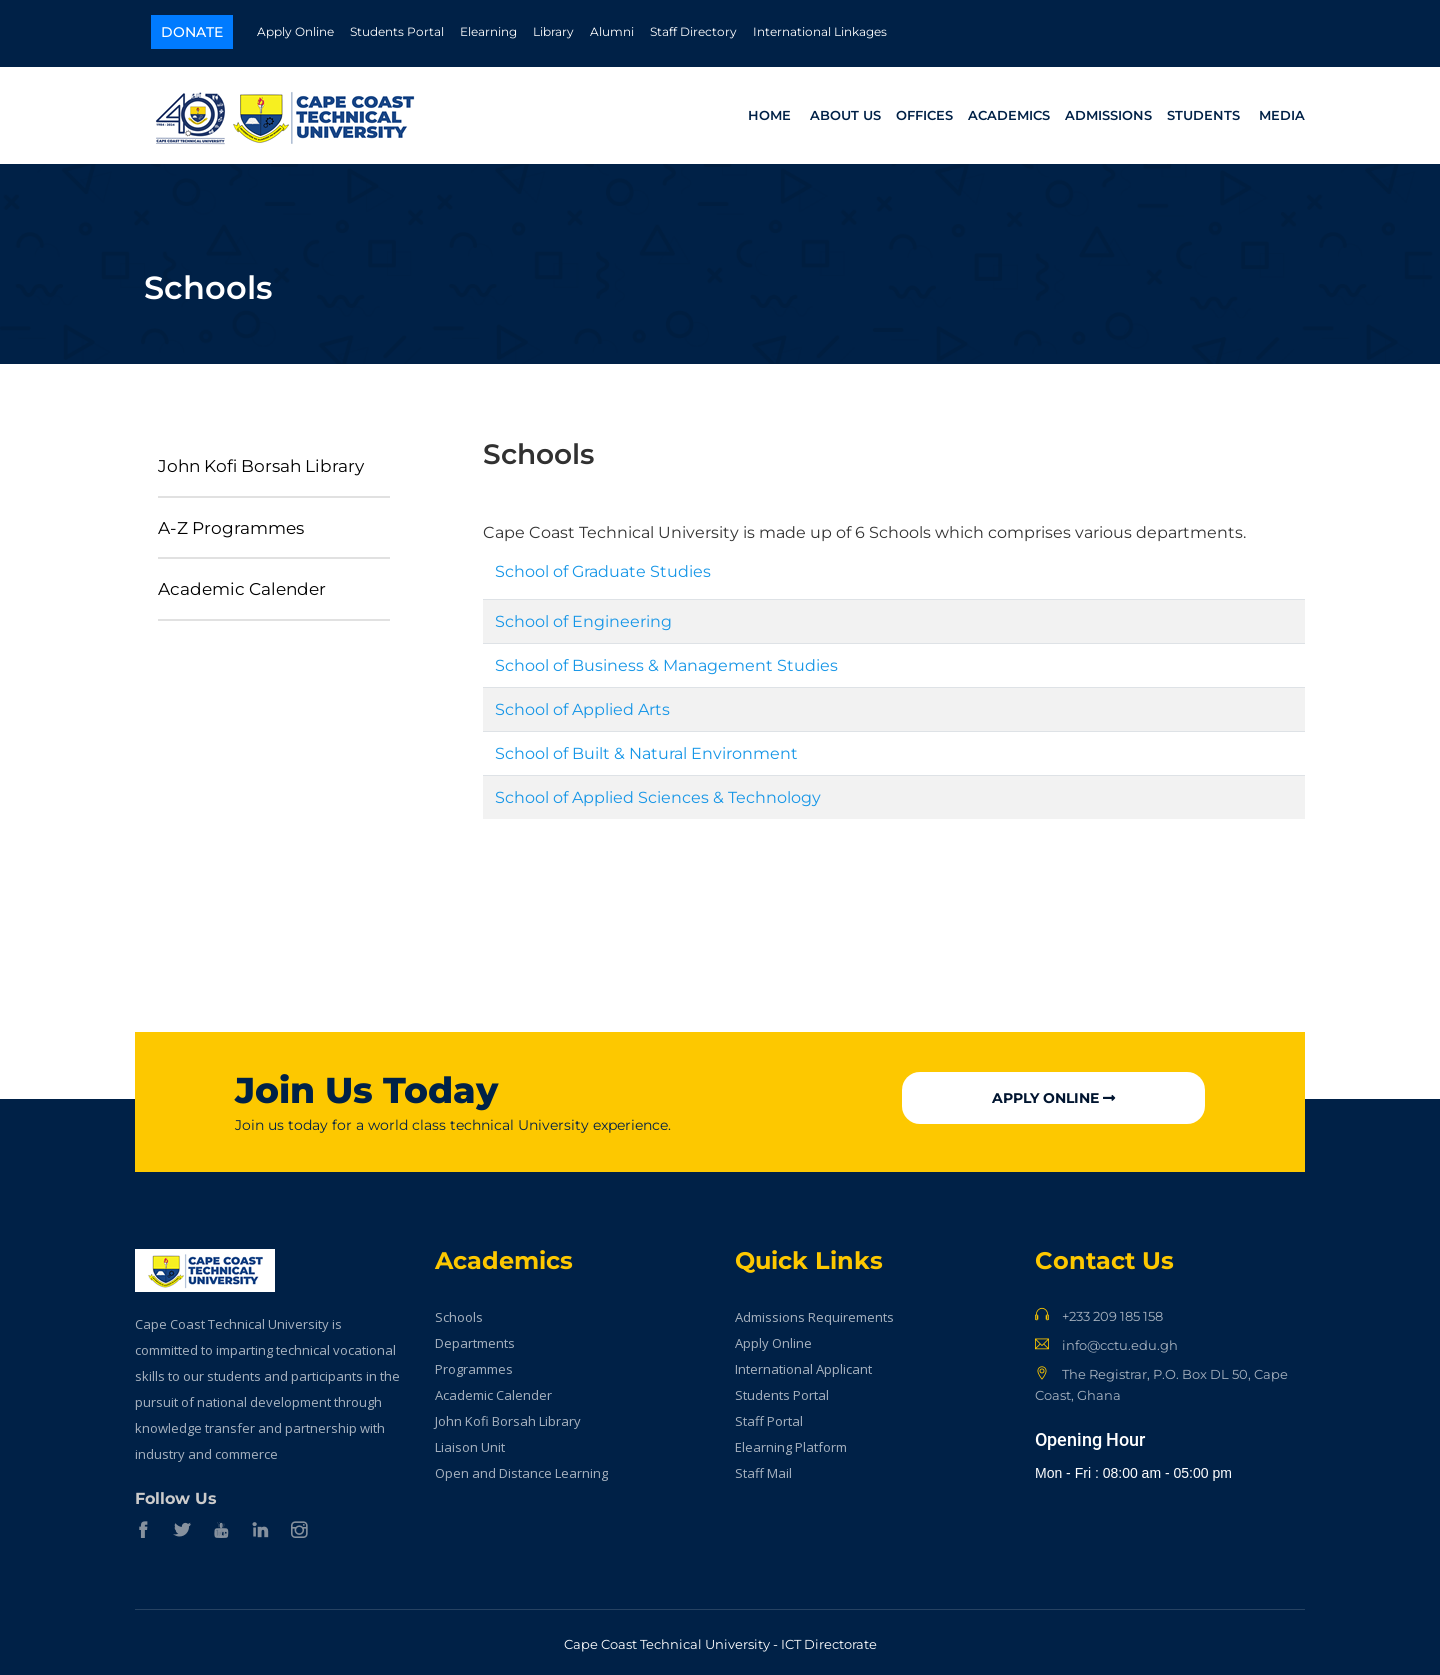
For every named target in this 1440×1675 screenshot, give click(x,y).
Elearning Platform (791, 1442)
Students (1203, 112)
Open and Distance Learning (521, 1468)
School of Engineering (583, 616)
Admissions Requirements (814, 1312)
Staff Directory (693, 31)
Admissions (1108, 112)
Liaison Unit (470, 1442)
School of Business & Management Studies (666, 660)
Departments (475, 1338)
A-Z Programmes (231, 522)
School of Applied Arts (582, 704)
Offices (924, 112)
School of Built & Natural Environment (646, 748)
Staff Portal (769, 1416)
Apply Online (295, 31)
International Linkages (820, 31)
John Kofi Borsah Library (261, 460)
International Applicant (803, 1364)
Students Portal (397, 31)
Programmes (474, 1364)
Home (769, 112)
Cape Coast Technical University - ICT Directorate (720, 1639)
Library (553, 31)
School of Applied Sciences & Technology (658, 792)
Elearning (488, 31)
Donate (192, 32)
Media (1282, 112)
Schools (459, 1312)
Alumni (612, 31)
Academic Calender (242, 584)
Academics (1009, 112)
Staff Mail (763, 1468)
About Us (845, 112)
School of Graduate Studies (603, 566)
